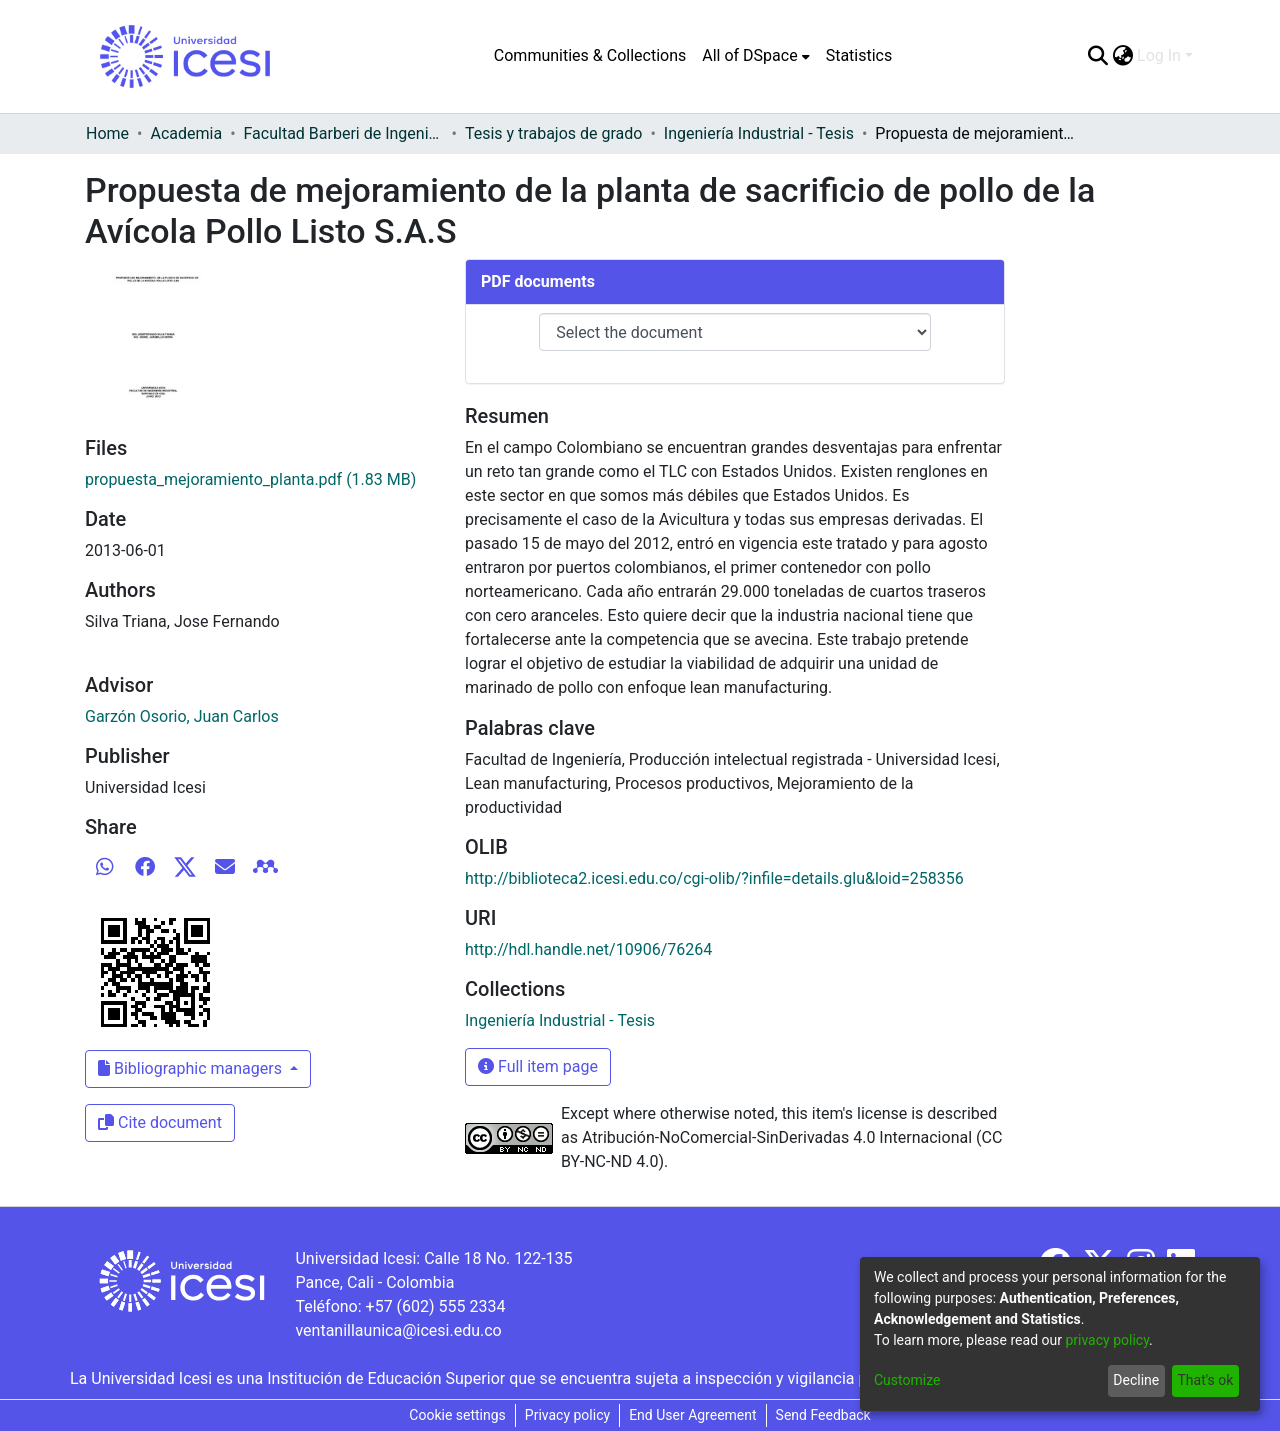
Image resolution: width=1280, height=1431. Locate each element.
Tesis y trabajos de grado (554, 133)
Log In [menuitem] (1159, 55)
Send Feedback (823, 1415)
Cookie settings (457, 1415)
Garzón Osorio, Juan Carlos (182, 716)
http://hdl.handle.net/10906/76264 (588, 949)
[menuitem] (755, 56)
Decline (1136, 1380)
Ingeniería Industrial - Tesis (759, 133)
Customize (907, 1380)
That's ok (1205, 1380)
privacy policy (1107, 1340)
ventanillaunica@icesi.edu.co (398, 1330)
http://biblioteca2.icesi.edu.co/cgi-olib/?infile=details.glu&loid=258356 (714, 878)
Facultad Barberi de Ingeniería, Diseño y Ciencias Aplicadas (344, 133)
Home (107, 133)
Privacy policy (567, 1415)
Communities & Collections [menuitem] (590, 55)
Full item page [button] (538, 1066)
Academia (186, 133)
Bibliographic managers (192, 1068)
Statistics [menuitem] (859, 55)
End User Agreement (692, 1415)
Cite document (160, 1122)
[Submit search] (1097, 56)
